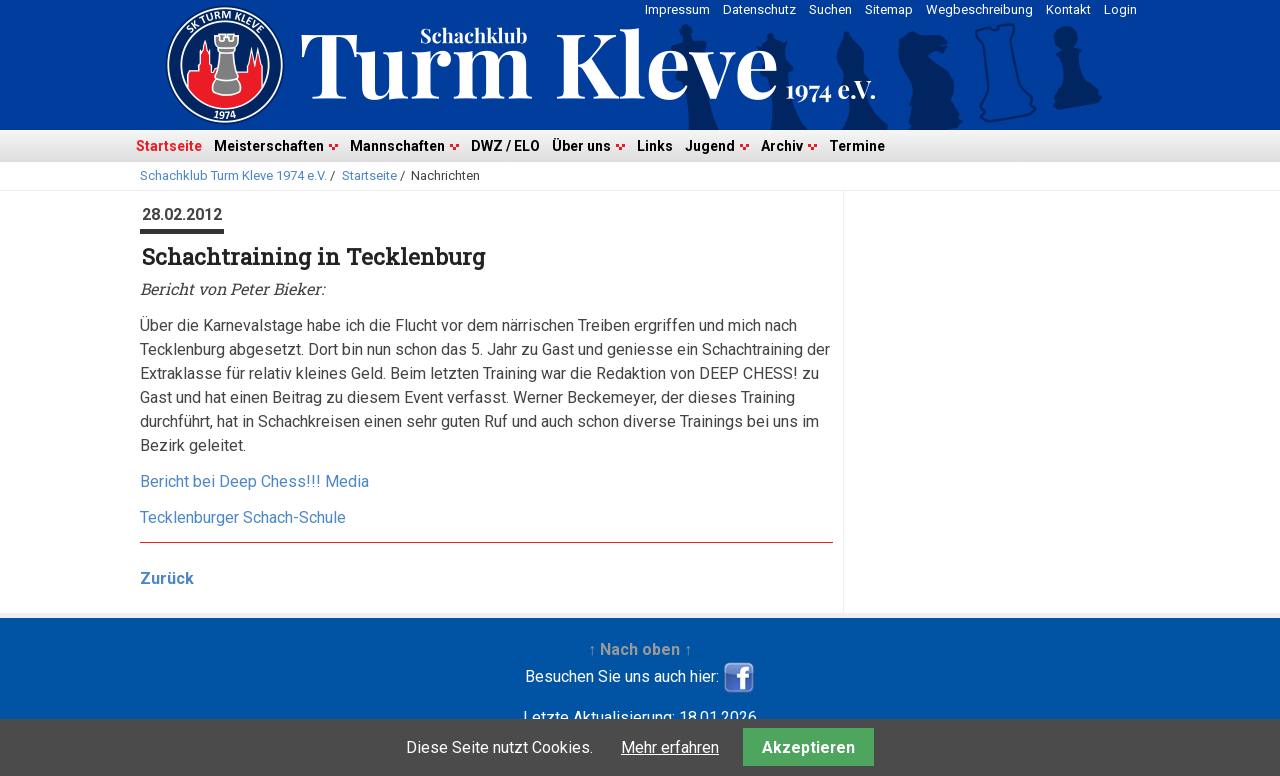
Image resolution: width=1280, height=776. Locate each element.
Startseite (169, 146)
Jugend (710, 146)
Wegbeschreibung (979, 9)
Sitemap (889, 9)
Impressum (677, 9)
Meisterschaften (269, 146)
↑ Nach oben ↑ (640, 649)
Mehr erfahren (670, 747)
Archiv (782, 146)
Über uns (581, 146)
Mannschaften (397, 146)
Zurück (167, 578)
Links (655, 146)
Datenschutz (759, 9)
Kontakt (1068, 9)
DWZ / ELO (505, 146)
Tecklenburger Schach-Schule (243, 517)
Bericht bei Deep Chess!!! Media (254, 481)
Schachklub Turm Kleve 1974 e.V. (233, 175)
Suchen (830, 9)
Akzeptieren (808, 747)
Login (1120, 9)
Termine (857, 146)
